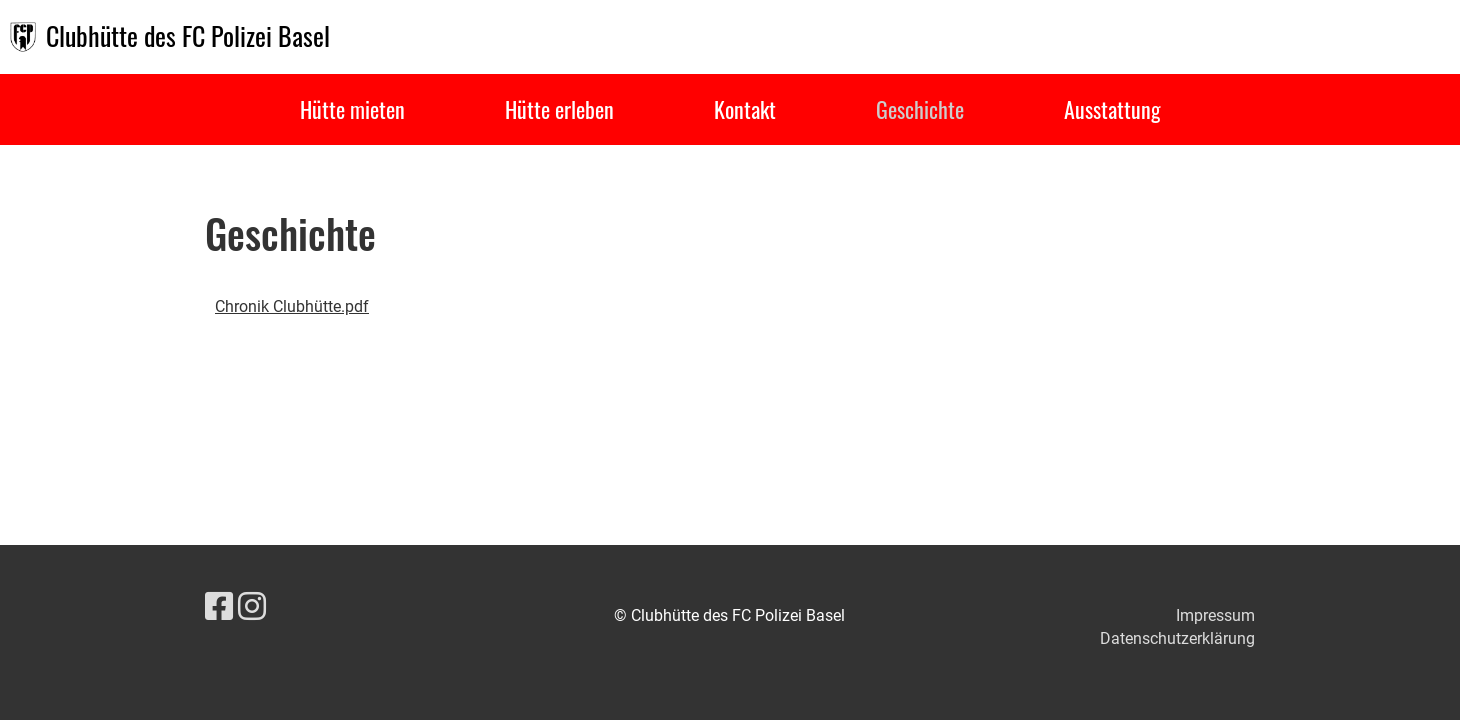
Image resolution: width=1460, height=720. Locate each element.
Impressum (1215, 615)
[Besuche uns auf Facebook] (219, 607)
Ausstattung (1112, 109)
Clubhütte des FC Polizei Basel (188, 36)
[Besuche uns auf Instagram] (252, 607)
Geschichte (920, 109)
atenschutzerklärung (1183, 638)
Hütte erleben (559, 109)
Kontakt (745, 109)
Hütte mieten (352, 109)
